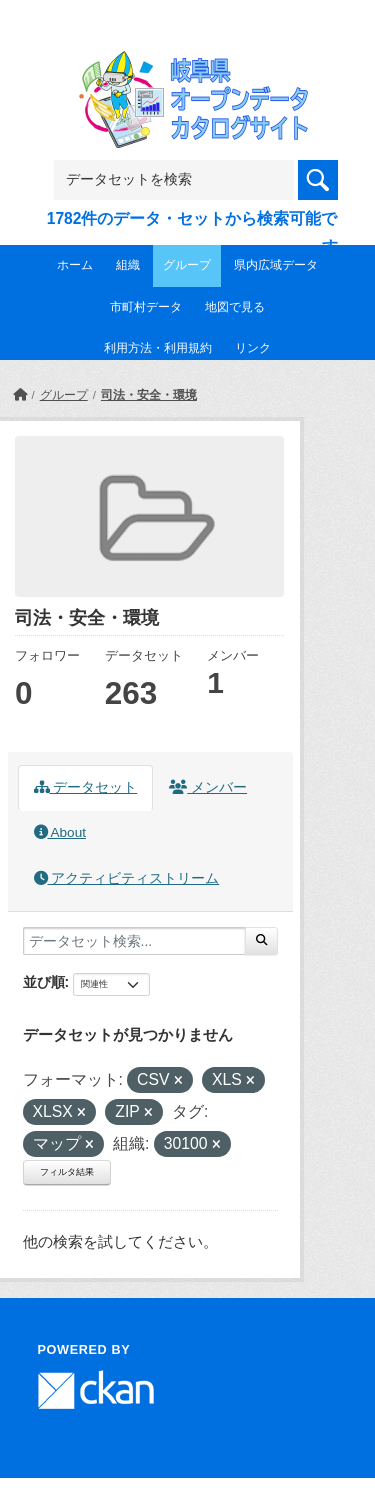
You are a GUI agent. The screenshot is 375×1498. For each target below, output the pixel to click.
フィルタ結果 (67, 1172)
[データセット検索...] (134, 941)
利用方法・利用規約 (158, 348)
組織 (128, 265)
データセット (86, 787)
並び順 (44, 982)
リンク (253, 348)
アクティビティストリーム (127, 878)
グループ (187, 265)
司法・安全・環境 (149, 395)
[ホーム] (20, 395)
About (60, 832)
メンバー (208, 787)
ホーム (75, 265)
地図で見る (235, 307)
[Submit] (261, 941)
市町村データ (146, 307)
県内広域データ (276, 265)
